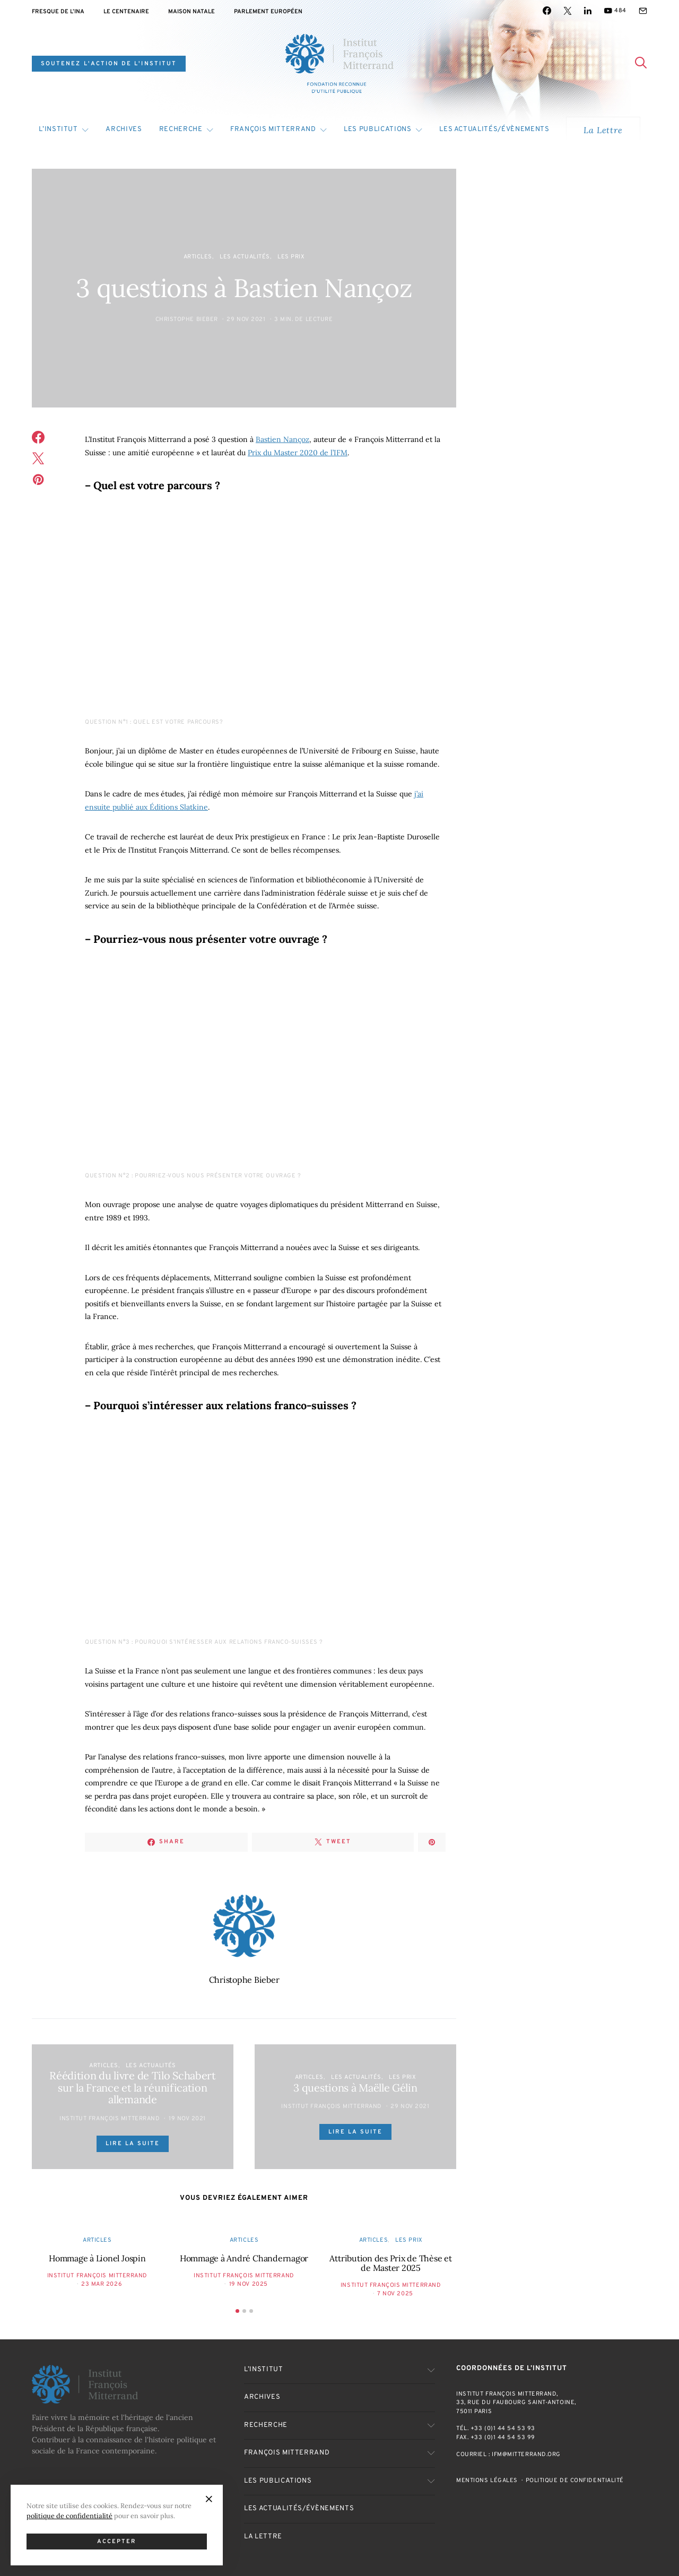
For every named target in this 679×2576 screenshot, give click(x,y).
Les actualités (245, 257)
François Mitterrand (273, 129)
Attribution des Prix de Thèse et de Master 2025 (390, 2263)
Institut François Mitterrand (109, 2118)
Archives (124, 129)
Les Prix (290, 257)
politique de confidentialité (69, 2515)
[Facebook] (547, 10)
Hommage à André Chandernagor (244, 2258)
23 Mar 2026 (101, 2284)
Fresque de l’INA (58, 11)
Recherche (181, 129)
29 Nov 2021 (246, 319)
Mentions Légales (487, 2480)
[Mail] (643, 10)
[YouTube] (615, 10)
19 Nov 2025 (248, 2284)
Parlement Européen (268, 11)
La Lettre (603, 130)
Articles (198, 257)
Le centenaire (126, 11)
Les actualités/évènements (494, 129)
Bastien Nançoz (282, 439)
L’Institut (58, 129)
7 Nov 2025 (395, 2293)
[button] (237, 2311)
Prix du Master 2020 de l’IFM (297, 452)
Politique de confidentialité (575, 2480)
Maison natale (191, 11)
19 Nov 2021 (187, 2118)
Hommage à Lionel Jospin (97, 2258)
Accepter (117, 2541)
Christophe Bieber (186, 319)
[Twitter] (567, 10)
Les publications (377, 129)
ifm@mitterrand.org (526, 2454)
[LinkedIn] (587, 10)
